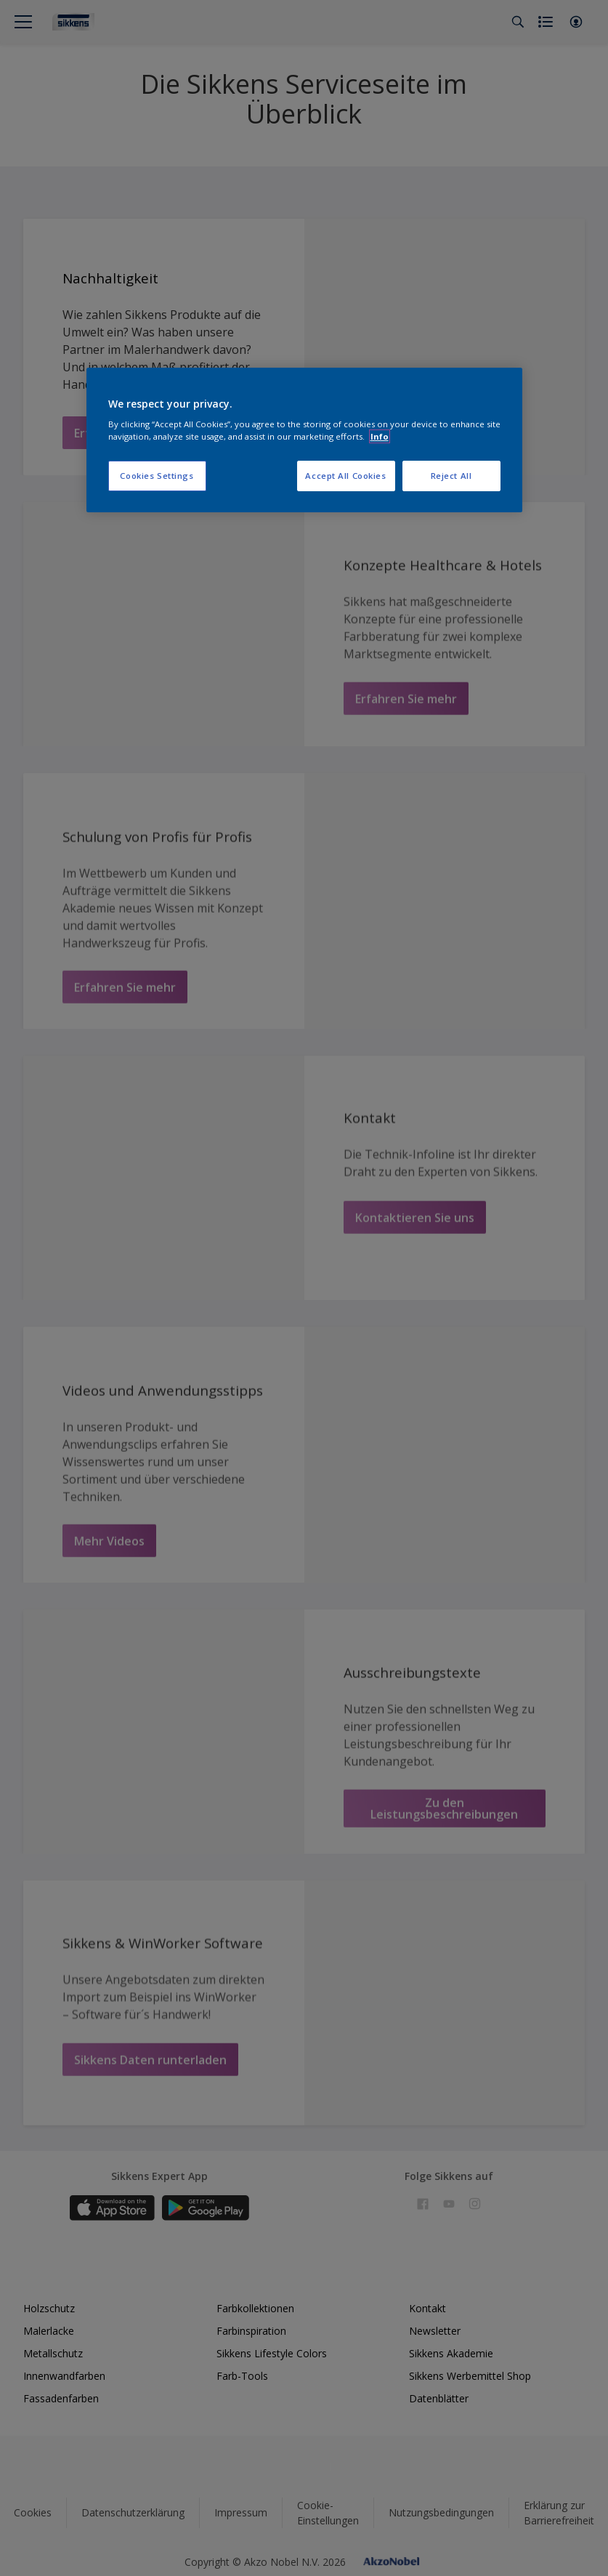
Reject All (451, 476)
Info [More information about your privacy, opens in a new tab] (379, 436)
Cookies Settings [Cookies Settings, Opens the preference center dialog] (156, 476)
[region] (304, 440)
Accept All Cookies (345, 476)
